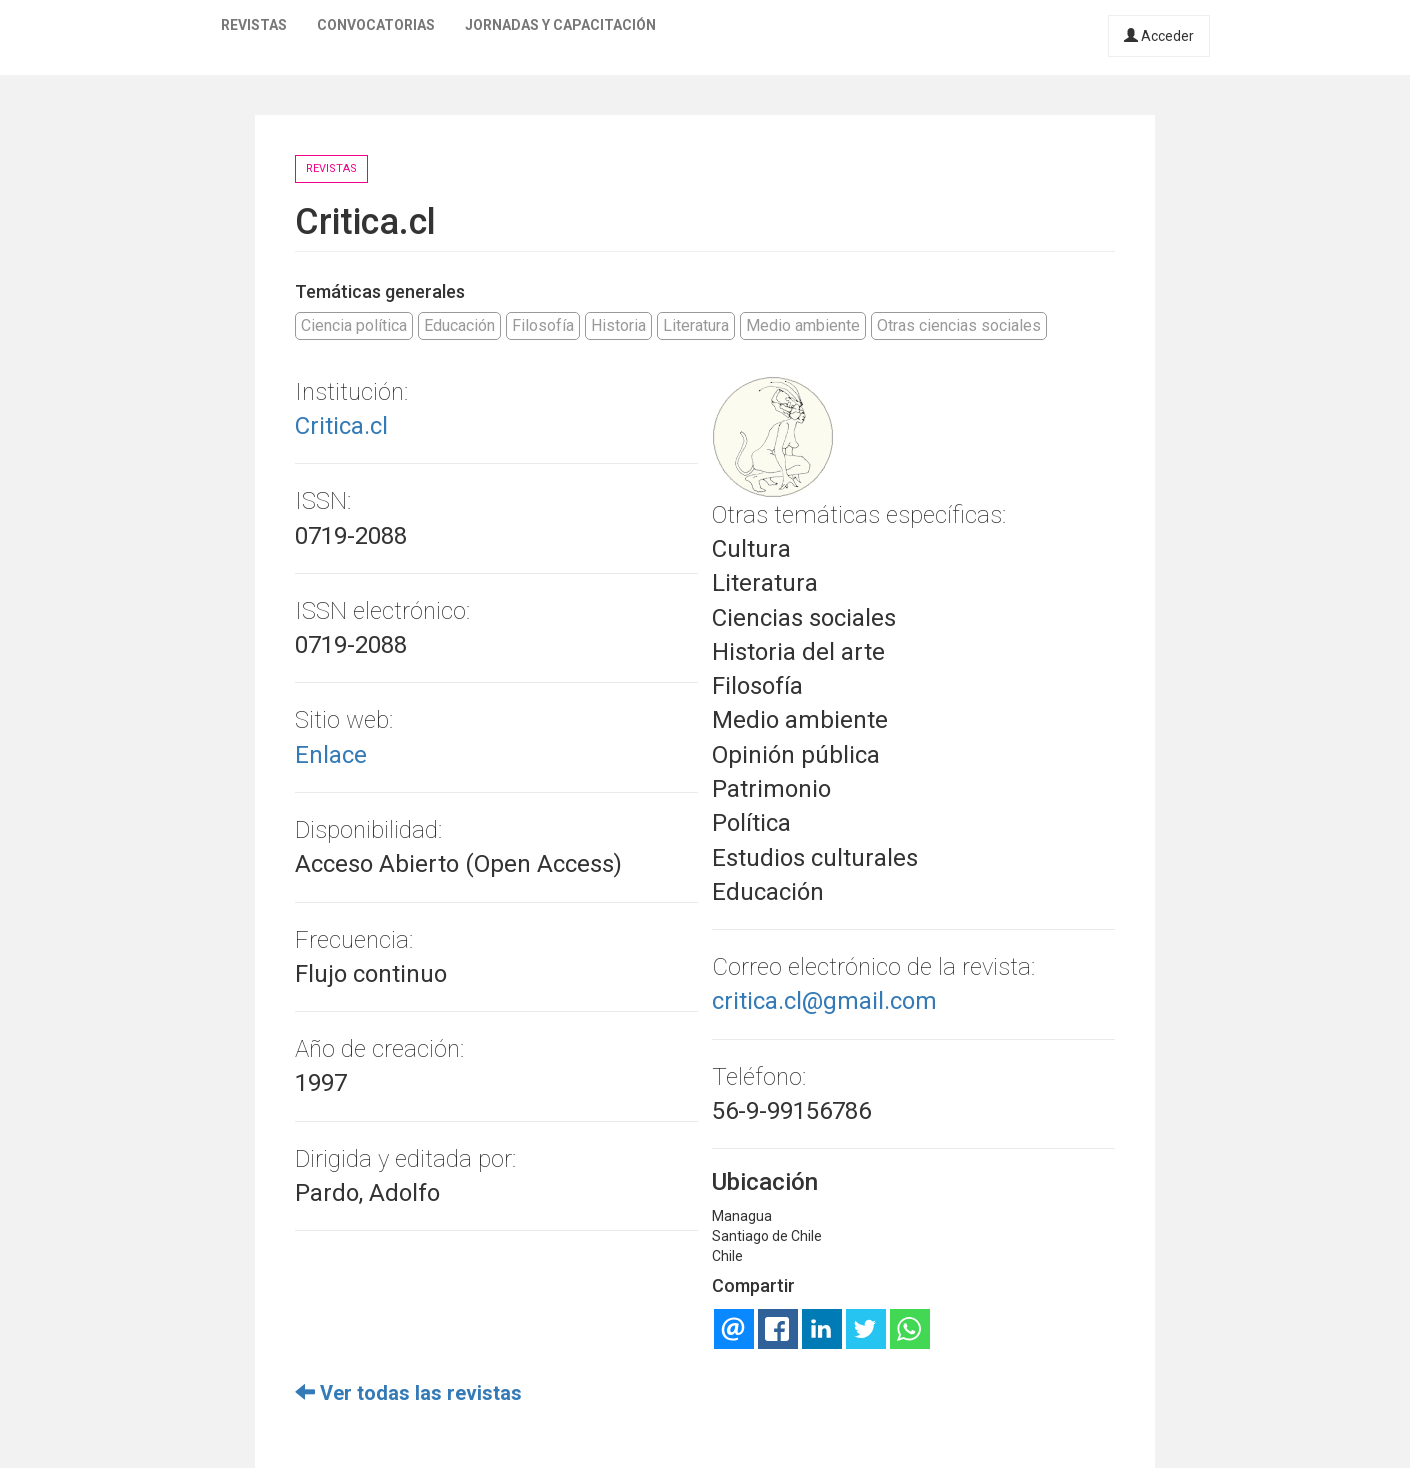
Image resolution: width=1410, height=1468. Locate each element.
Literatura (696, 325)
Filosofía (543, 325)
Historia (618, 325)
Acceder (1159, 36)
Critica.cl (341, 426)
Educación (459, 325)
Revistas (254, 25)
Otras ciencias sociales (959, 325)
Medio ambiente (803, 325)
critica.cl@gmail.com (824, 1001)
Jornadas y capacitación (560, 25)
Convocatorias (376, 25)
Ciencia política (354, 325)
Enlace (331, 755)
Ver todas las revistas (408, 1393)
